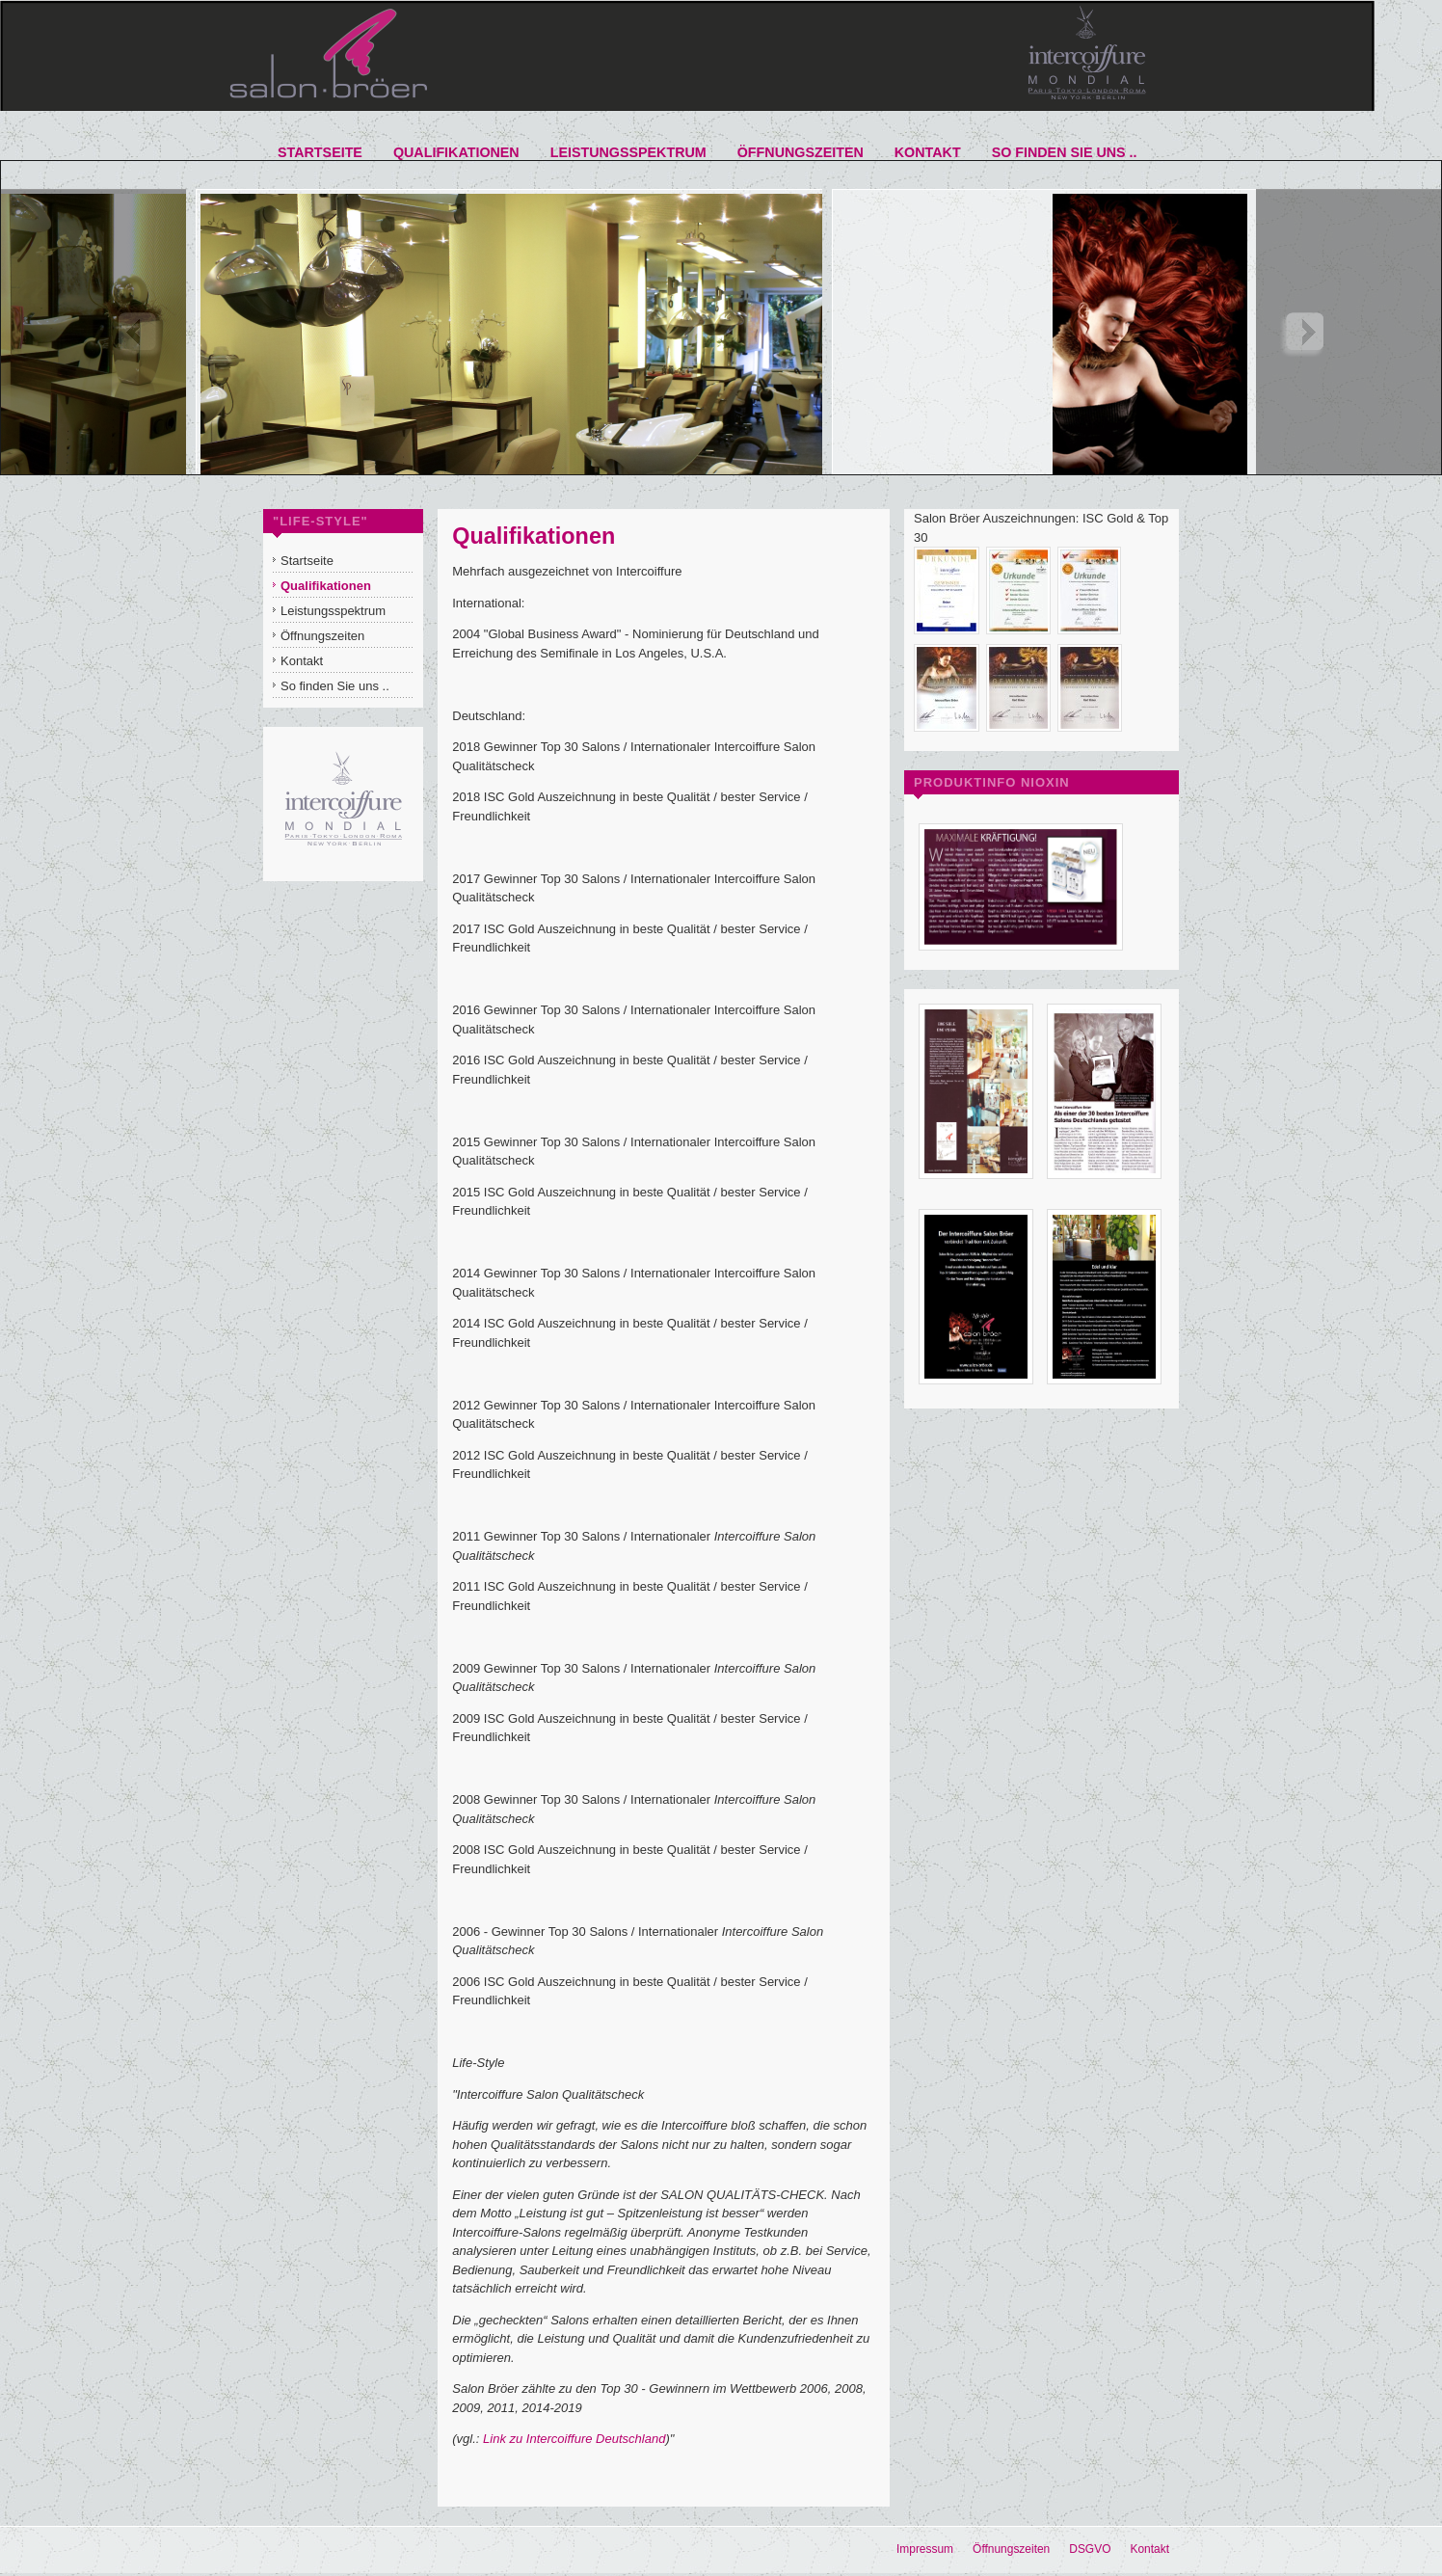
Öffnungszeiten (1011, 2549)
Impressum (924, 2549)
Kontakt (1149, 2549)
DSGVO (1089, 2549)
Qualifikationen (533, 536)
